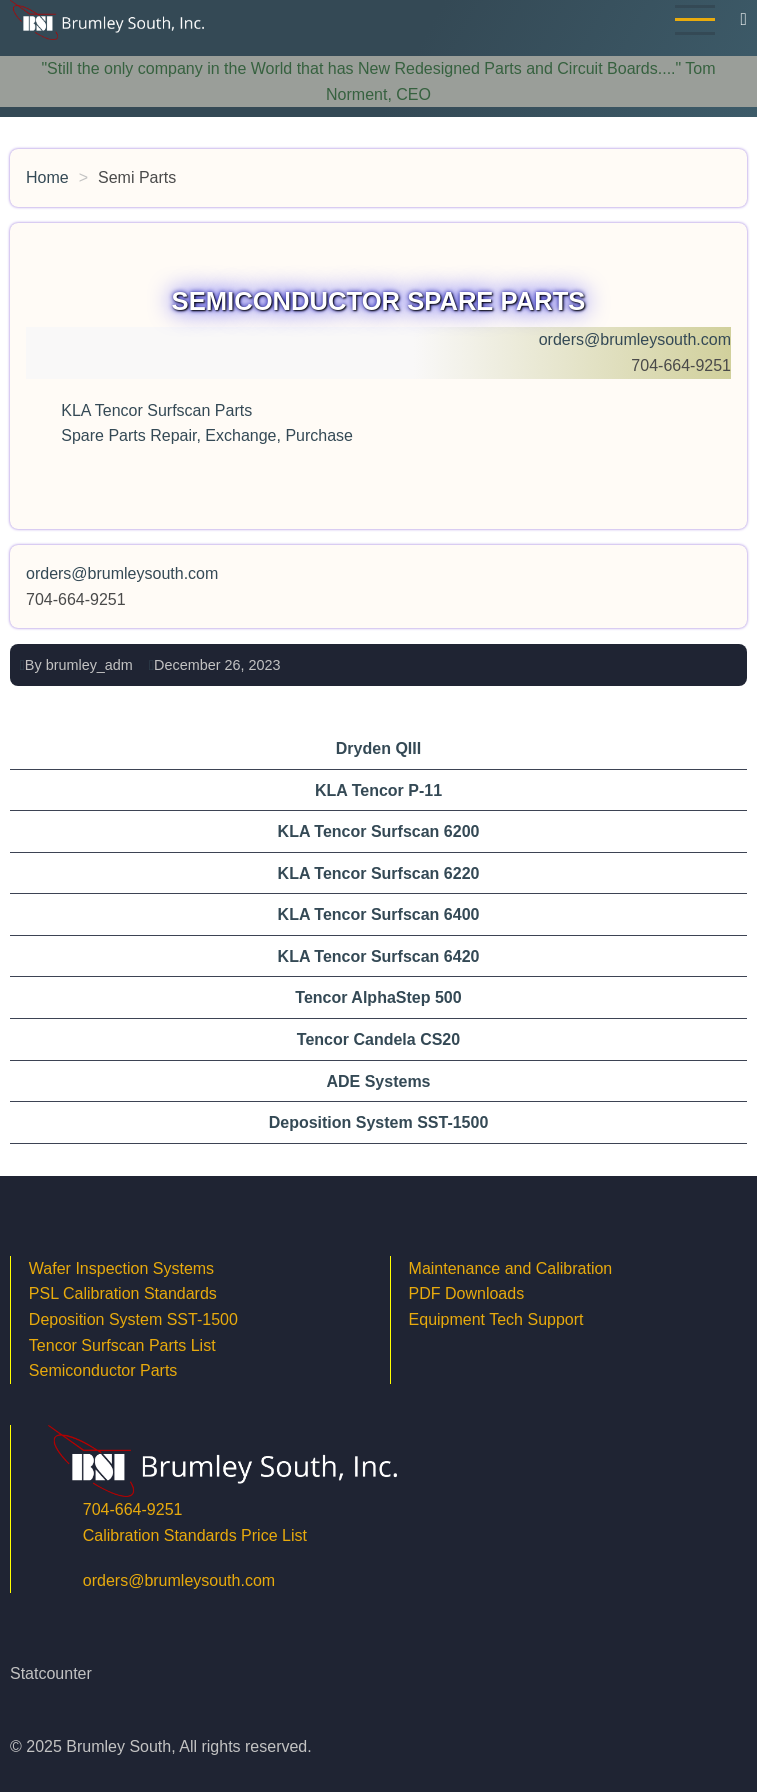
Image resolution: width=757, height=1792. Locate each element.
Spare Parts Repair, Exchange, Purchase (207, 435)
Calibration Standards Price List (195, 1535)
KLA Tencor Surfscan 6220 (379, 873)
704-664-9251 (133, 1509)
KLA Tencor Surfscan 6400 (379, 914)
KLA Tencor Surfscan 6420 (379, 956)
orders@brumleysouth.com (635, 339)
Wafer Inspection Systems (121, 1268)
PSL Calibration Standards (123, 1293)
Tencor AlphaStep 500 (378, 997)
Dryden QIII (378, 748)
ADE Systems (378, 1081)
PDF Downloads (467, 1293)
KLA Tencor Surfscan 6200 (379, 831)
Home (47, 177)
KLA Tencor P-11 (378, 790)
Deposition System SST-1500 (379, 1122)
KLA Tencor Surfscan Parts (158, 410)
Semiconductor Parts (103, 1370)
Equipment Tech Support (498, 1319)
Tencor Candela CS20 (378, 1039)
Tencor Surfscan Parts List (122, 1345)
